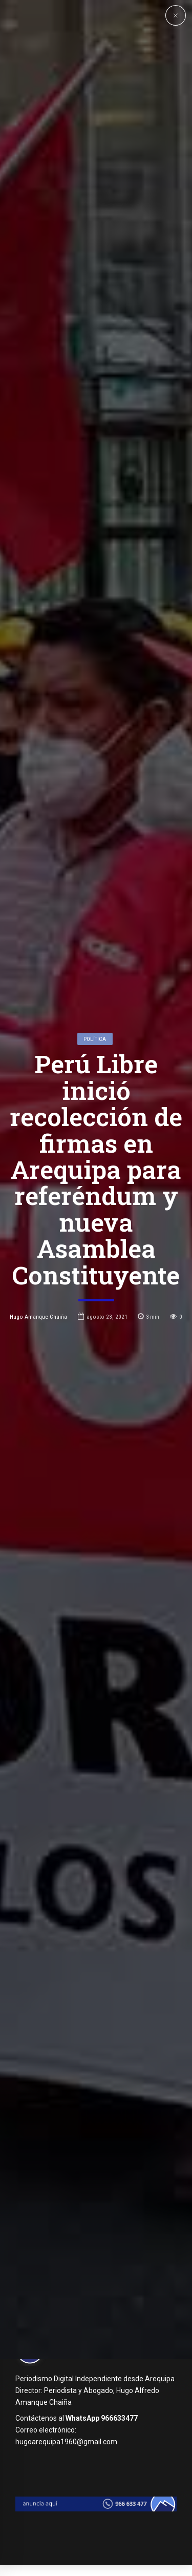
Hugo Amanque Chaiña (38, 1416)
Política (94, 1138)
